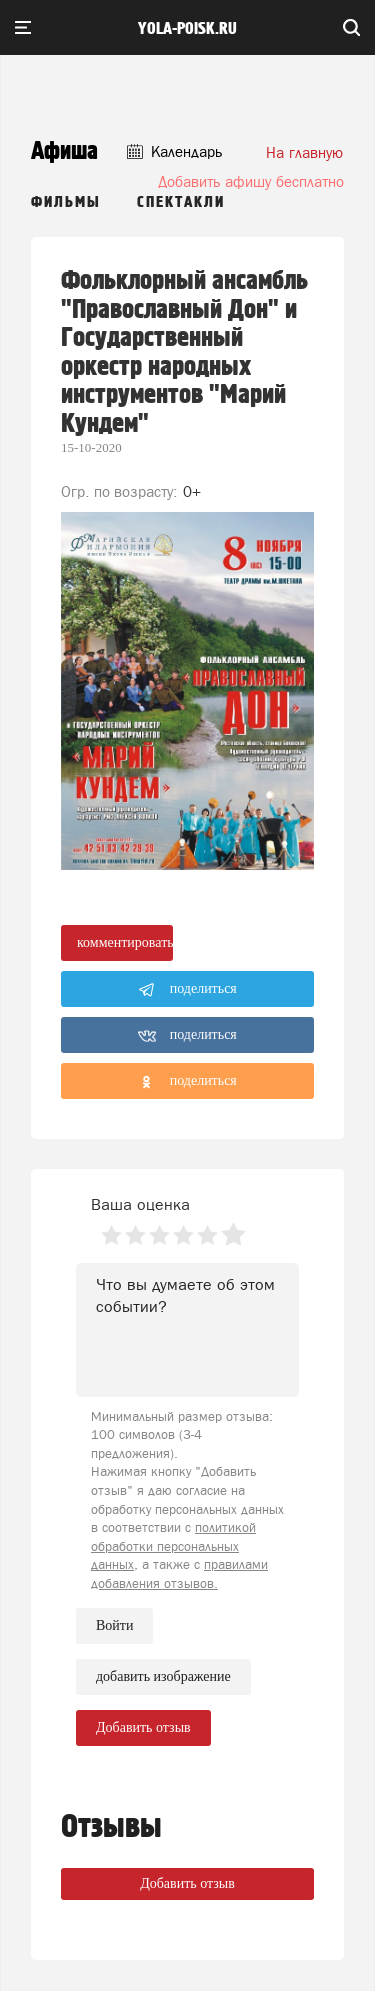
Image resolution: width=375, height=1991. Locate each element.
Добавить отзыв (187, 1883)
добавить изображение (163, 1677)
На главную (304, 152)
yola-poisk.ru (187, 29)
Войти (114, 1625)
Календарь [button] (174, 151)
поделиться (187, 990)
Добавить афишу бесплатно (251, 181)
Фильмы (66, 202)
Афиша (64, 151)
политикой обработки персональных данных (173, 1546)
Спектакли (181, 202)
